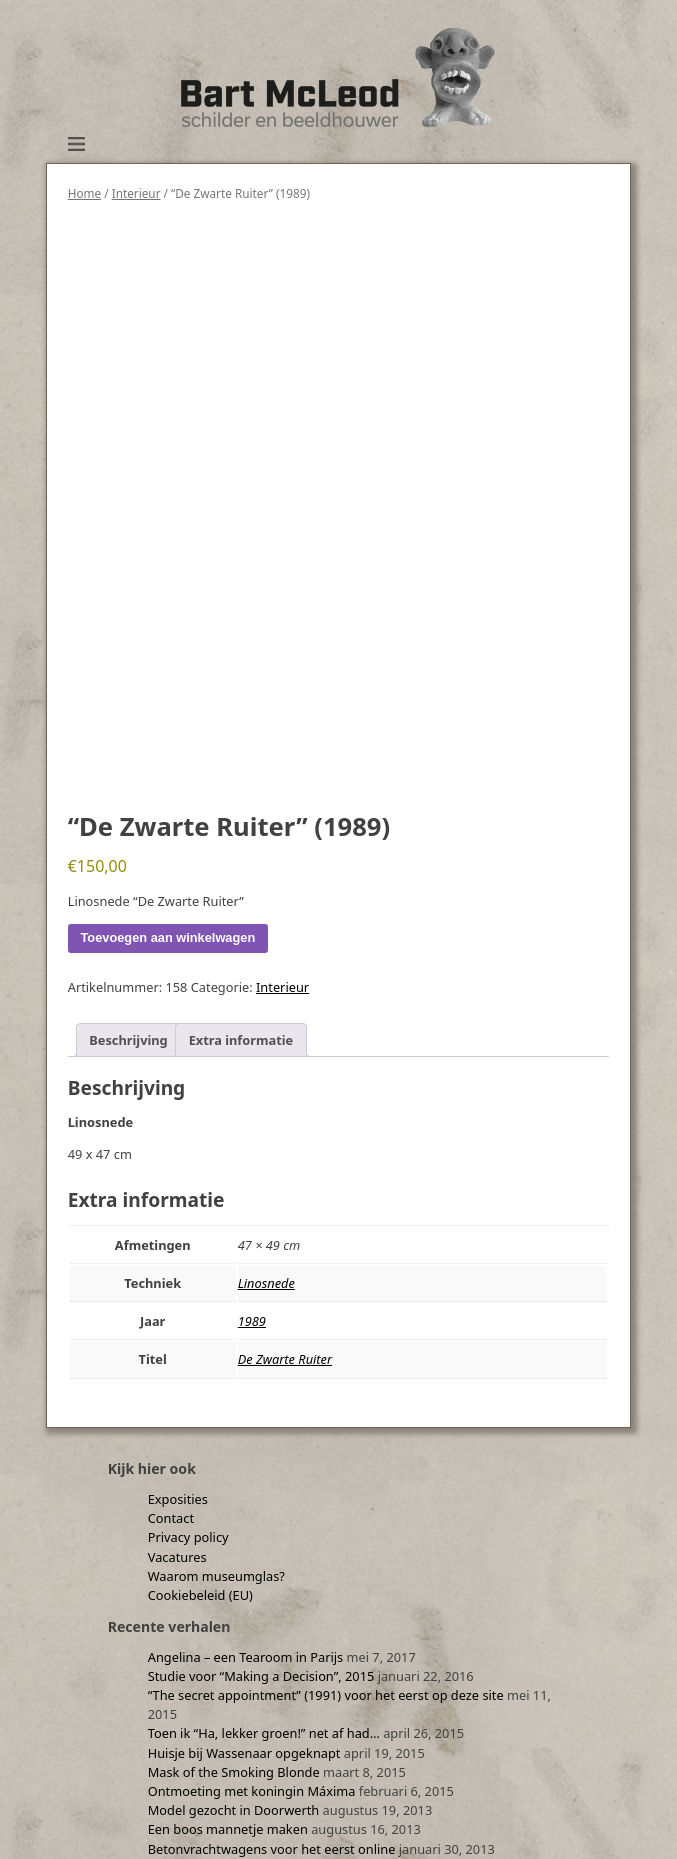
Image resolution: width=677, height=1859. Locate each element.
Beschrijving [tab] (128, 1040)
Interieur (136, 193)
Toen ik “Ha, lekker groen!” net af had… (264, 1733)
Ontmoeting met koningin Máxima (252, 1791)
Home (84, 193)
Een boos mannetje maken (228, 1829)
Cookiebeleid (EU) (200, 1595)
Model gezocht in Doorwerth (234, 1810)
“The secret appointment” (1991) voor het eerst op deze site (326, 1695)
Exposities (178, 1499)
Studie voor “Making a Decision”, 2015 (261, 1676)
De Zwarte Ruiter (285, 1359)
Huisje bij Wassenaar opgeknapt (244, 1753)
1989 (252, 1321)
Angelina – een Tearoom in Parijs (246, 1657)
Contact (171, 1518)
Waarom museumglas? (216, 1576)
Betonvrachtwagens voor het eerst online (272, 1849)
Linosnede (266, 1283)
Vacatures (177, 1557)
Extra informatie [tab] (241, 1040)
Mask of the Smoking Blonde (234, 1772)
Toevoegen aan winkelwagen (168, 937)
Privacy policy (188, 1537)
